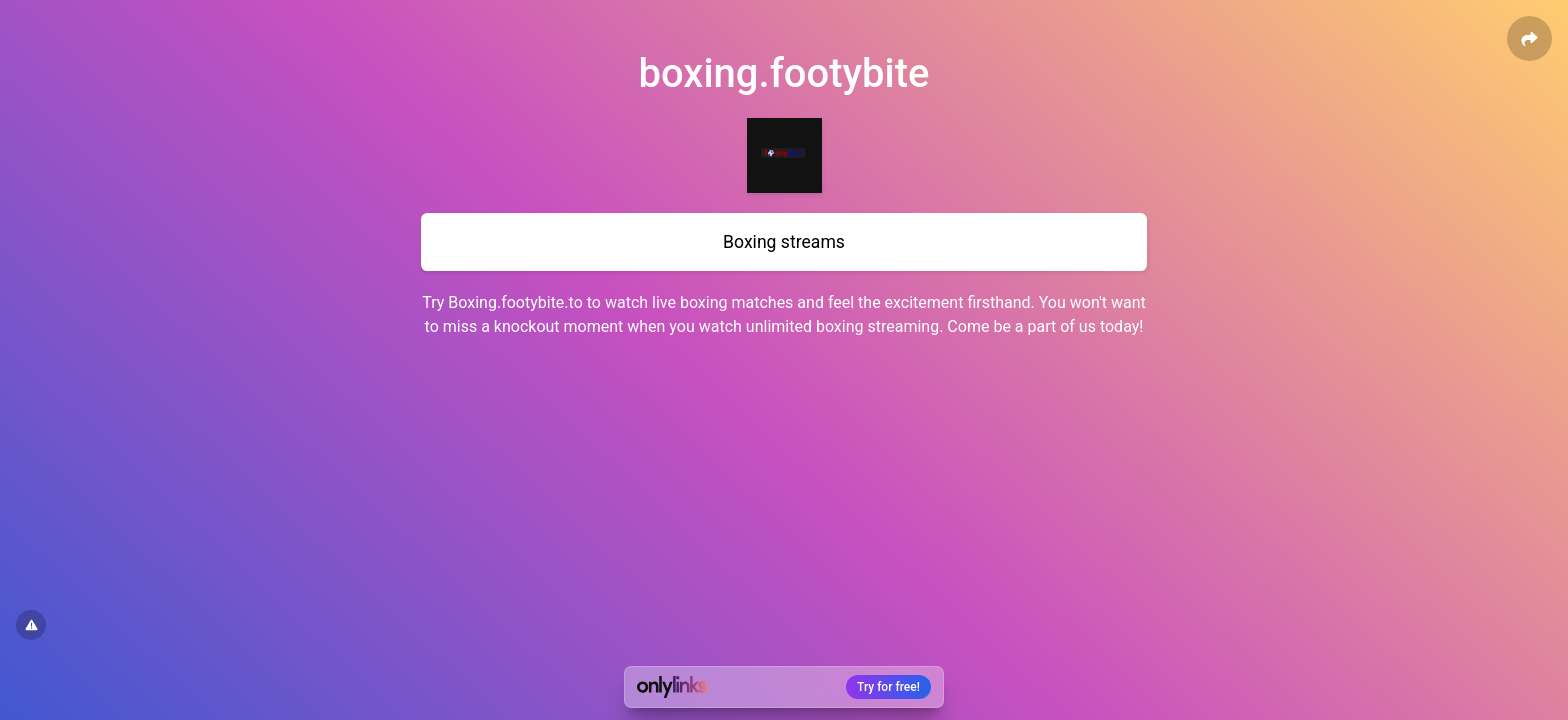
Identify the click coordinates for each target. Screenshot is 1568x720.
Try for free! (888, 687)
